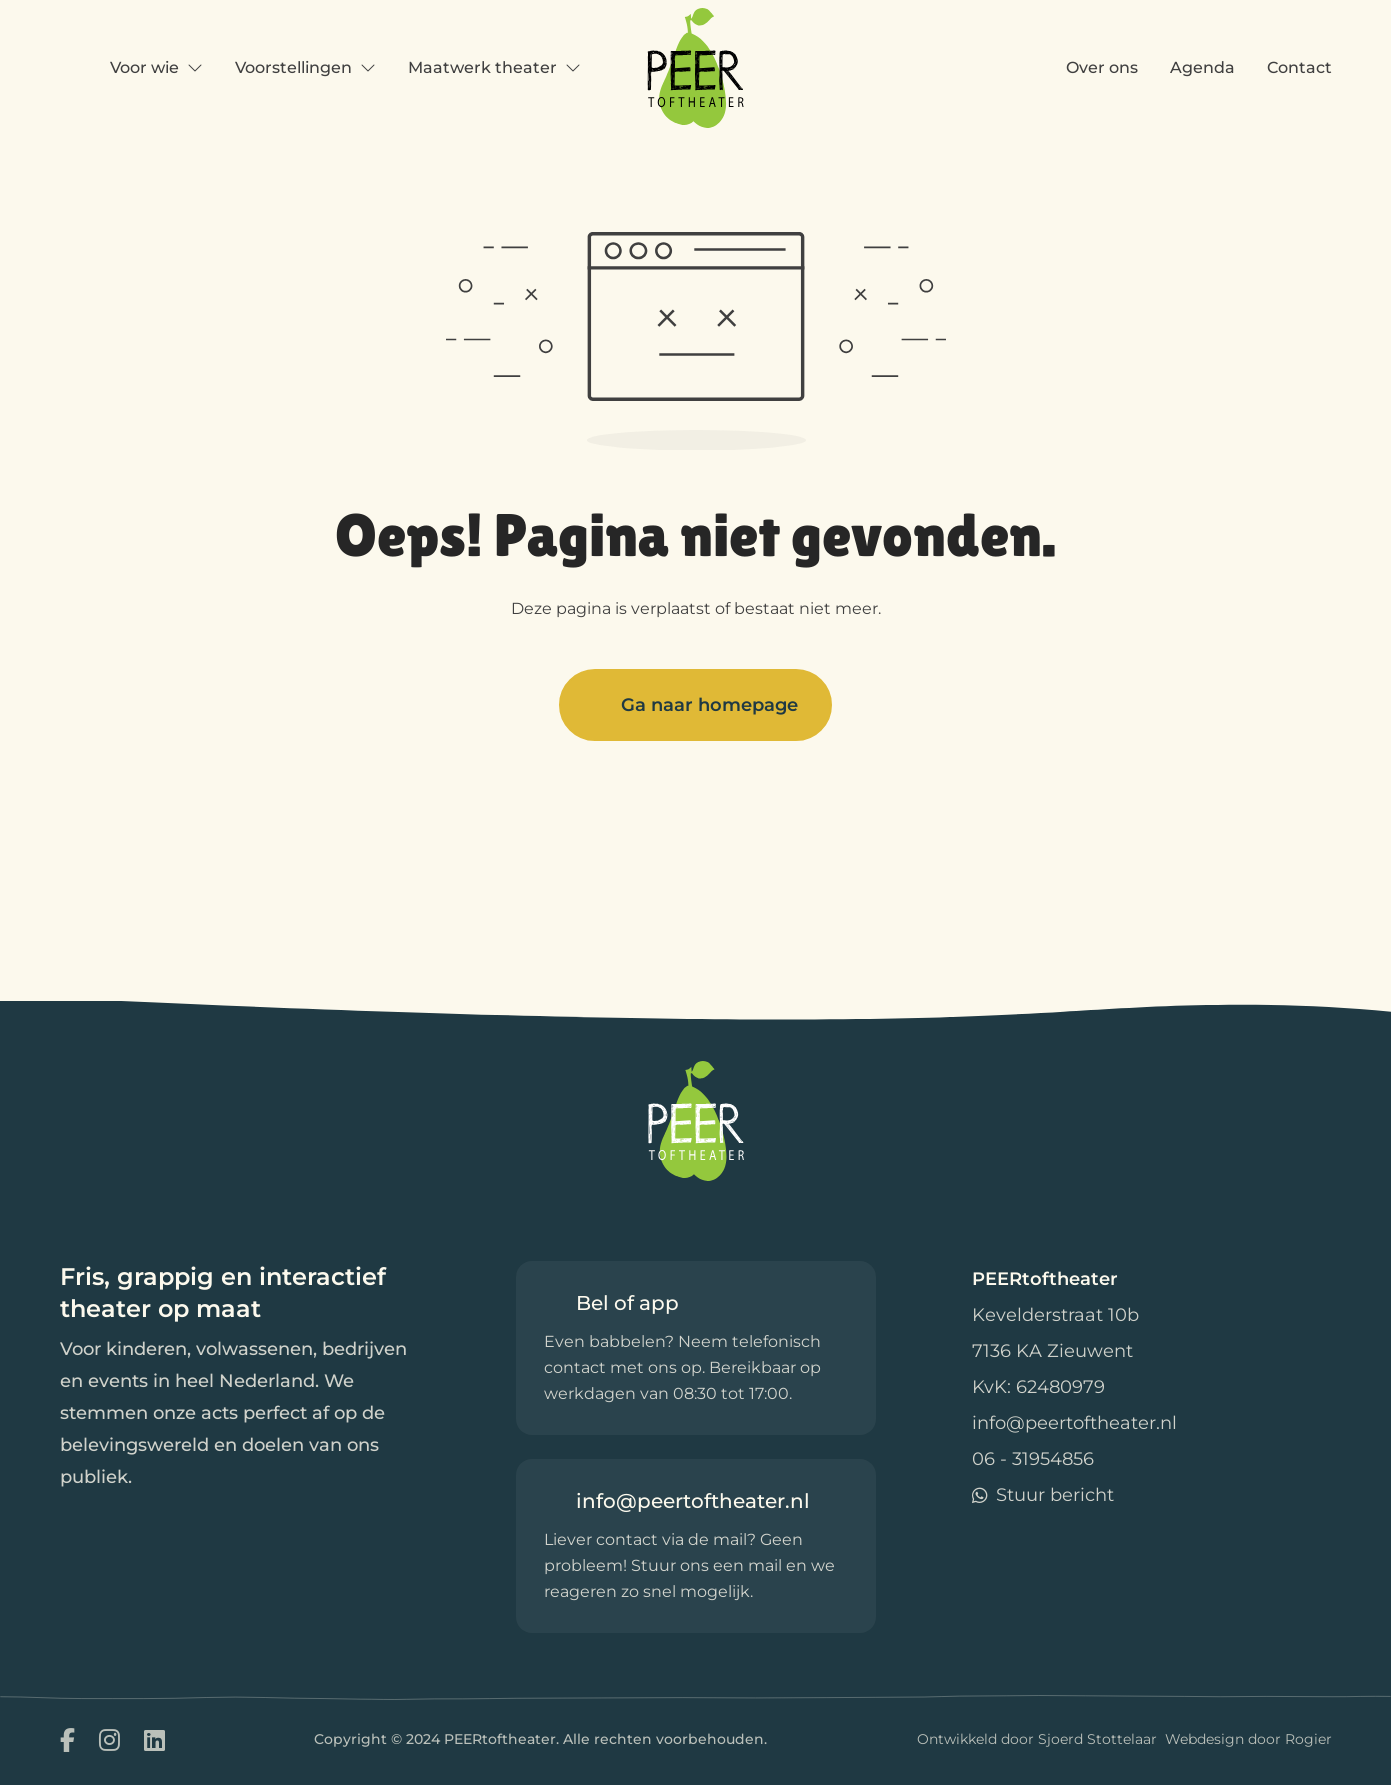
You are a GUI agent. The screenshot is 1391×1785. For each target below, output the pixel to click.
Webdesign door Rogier (1248, 1739)
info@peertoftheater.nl (1074, 1423)
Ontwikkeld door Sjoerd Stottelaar (1037, 1739)
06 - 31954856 (1033, 1459)
